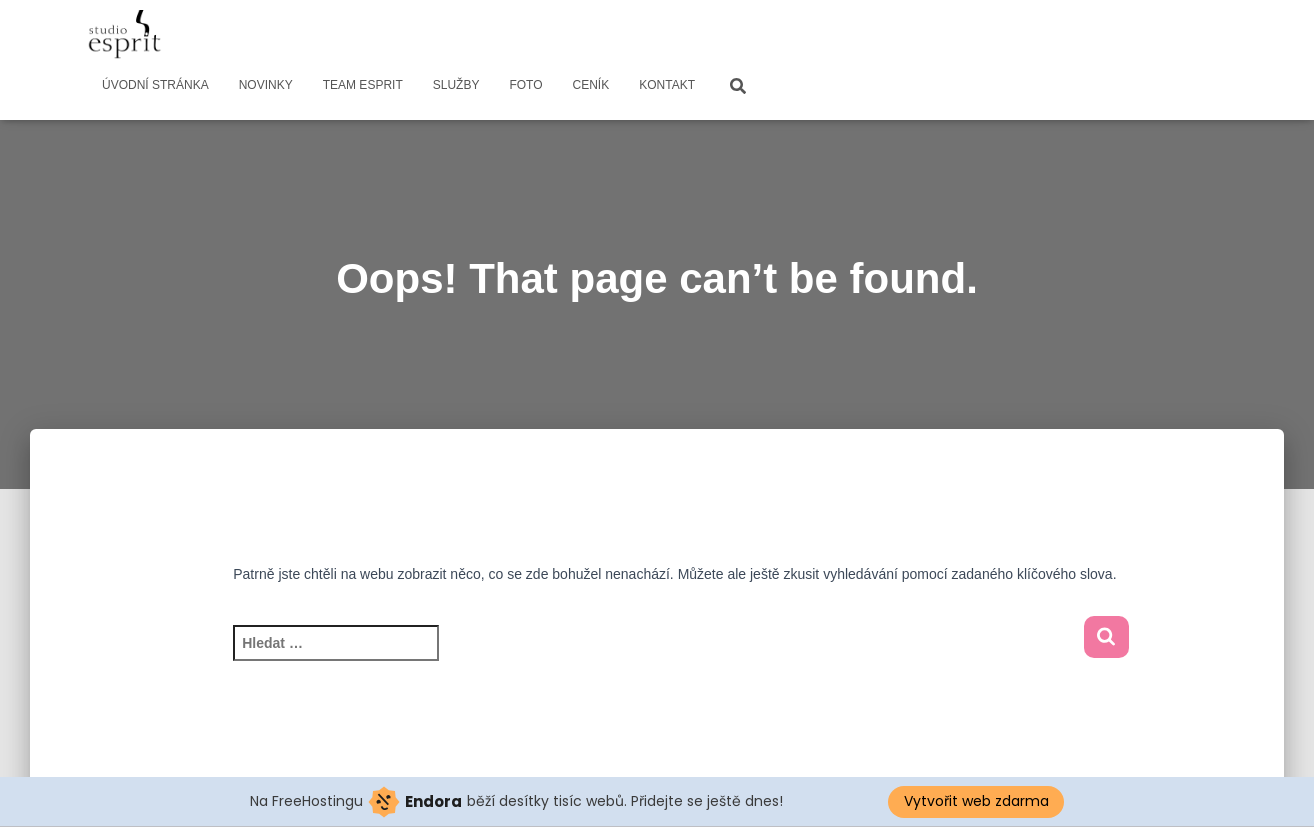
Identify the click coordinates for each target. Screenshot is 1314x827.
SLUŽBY (456, 85)
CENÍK (591, 85)
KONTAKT (667, 85)
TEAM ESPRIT (363, 85)
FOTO (525, 85)
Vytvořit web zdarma (976, 801)
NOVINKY (266, 85)
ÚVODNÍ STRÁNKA (155, 85)
